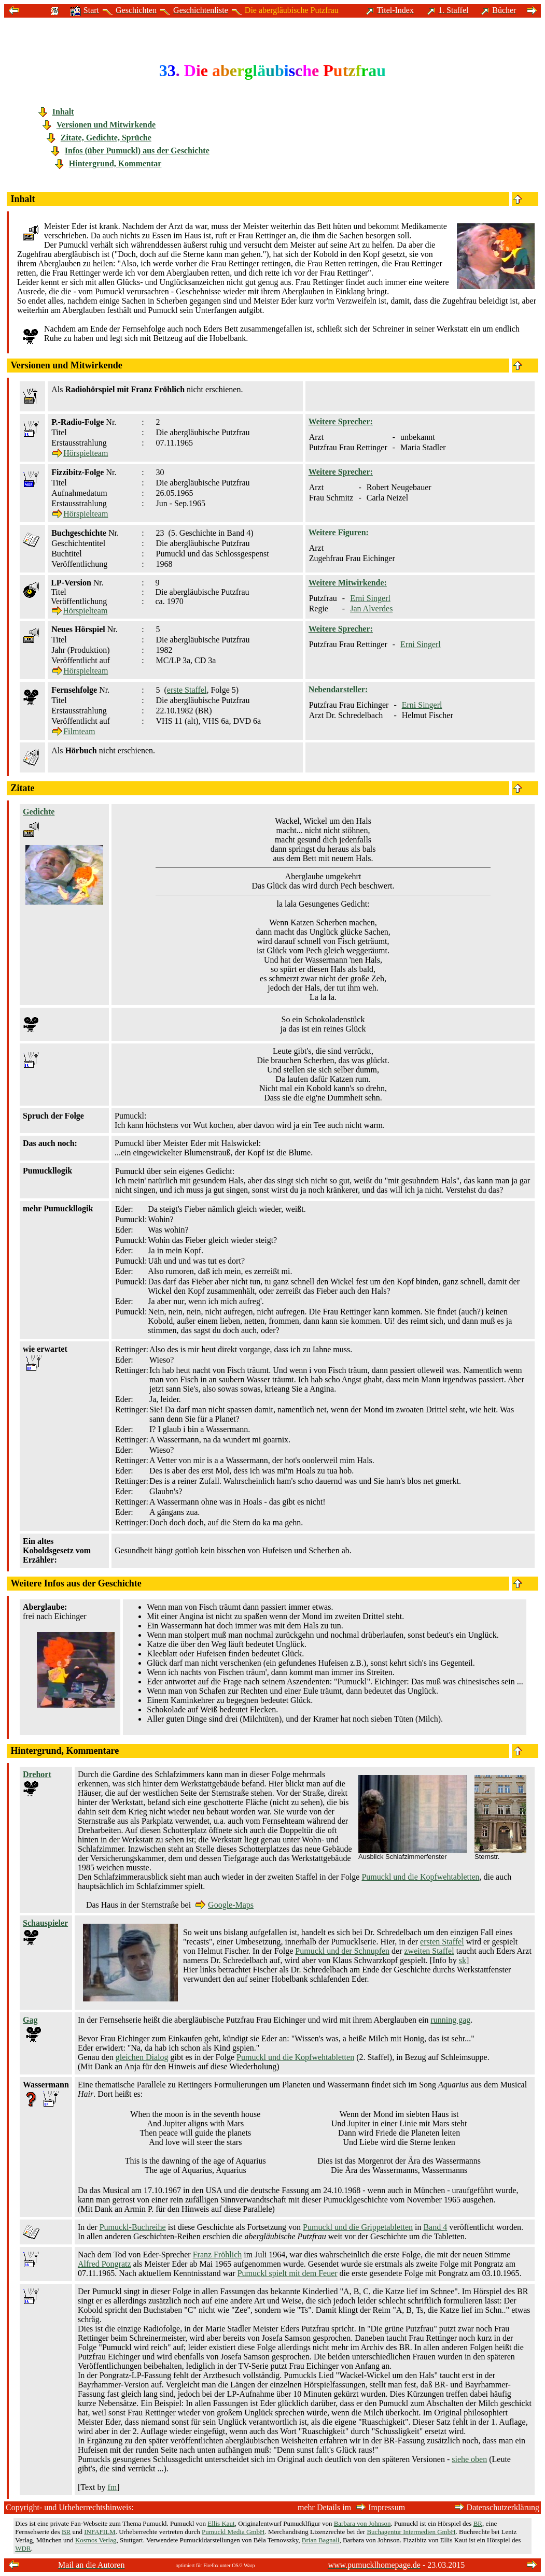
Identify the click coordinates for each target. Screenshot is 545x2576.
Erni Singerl (370, 598)
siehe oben (469, 2459)
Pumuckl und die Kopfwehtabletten (420, 1876)
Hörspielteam (80, 453)
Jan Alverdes (371, 608)
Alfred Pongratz (104, 2263)
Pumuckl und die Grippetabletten (358, 2227)
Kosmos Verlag (96, 2540)
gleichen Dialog (142, 2057)
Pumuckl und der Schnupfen (342, 1951)
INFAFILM (99, 2532)
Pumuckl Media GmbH (233, 2532)
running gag (450, 2019)
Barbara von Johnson (362, 2523)
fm (112, 2487)
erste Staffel (187, 689)
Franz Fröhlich (217, 2254)
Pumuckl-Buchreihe (133, 2227)
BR (477, 2523)
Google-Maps (224, 1904)
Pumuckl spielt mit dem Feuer (287, 2273)
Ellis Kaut (220, 2523)
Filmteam (73, 731)
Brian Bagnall (321, 2540)
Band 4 (435, 2227)
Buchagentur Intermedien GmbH (411, 2532)
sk (462, 1960)
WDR (23, 2548)
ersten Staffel (442, 1941)
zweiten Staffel (429, 1951)
